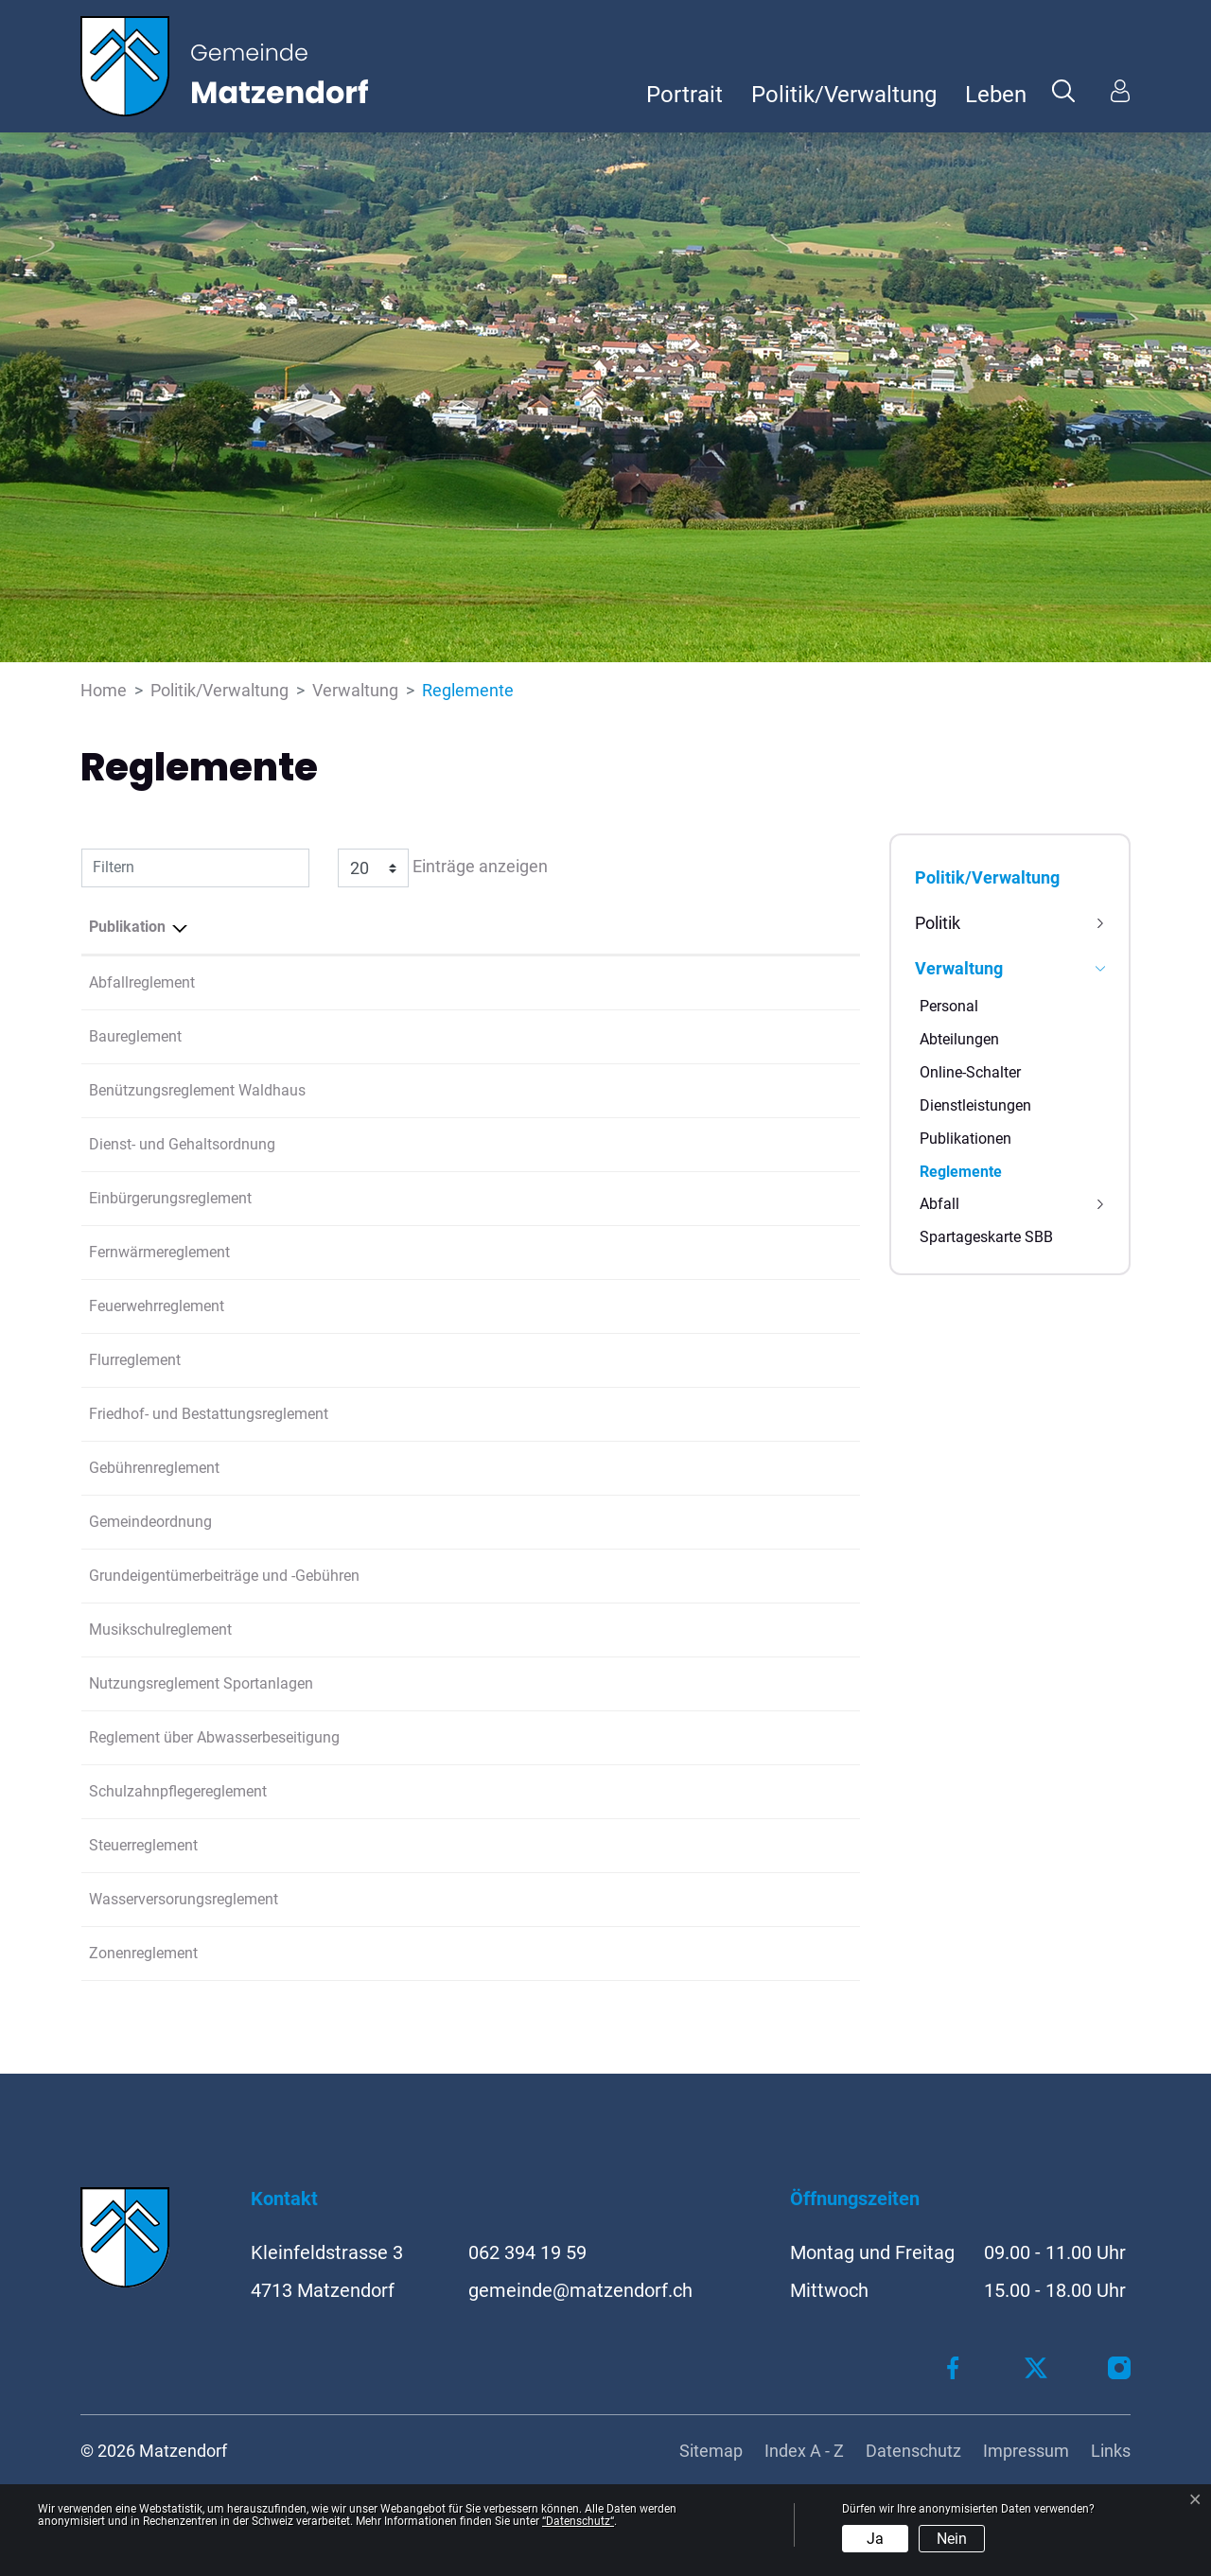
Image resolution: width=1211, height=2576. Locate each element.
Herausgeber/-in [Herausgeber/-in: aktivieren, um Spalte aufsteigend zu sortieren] (640, 927)
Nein (952, 2539)
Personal (949, 1006)
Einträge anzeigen (443, 868)
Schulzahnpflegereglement (178, 1791)
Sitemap (711, 2451)
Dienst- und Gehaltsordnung (182, 1144)
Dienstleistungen (975, 1105)
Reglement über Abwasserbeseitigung (214, 1737)
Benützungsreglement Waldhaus (197, 1090)
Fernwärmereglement (159, 1252)
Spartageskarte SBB (986, 1237)
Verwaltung (959, 968)
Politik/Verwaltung (844, 94)
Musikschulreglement (160, 1629)
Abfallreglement (142, 982)
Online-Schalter (970, 1072)
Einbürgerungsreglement (170, 1198)
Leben (996, 94)
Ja (875, 2539)
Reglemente (961, 1175)
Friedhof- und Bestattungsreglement (208, 1414)
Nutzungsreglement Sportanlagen (201, 1683)
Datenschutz (913, 2451)
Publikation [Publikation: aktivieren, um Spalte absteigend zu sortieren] (127, 927)
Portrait (684, 94)
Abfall (939, 1204)
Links (1111, 2451)
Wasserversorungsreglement (183, 1899)
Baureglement (135, 1036)
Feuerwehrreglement (156, 1306)
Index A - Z (804, 2451)
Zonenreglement (143, 1953)
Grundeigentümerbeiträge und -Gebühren (224, 1576)
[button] (1063, 90)
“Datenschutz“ (578, 2521)
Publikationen (965, 1139)
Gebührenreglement (154, 1468)
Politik (937, 923)
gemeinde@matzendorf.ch (580, 2290)
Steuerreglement (143, 1845)
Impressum (1026, 2451)
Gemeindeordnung (150, 1522)
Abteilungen (959, 1039)
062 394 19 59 (527, 2252)
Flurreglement (135, 1360)
